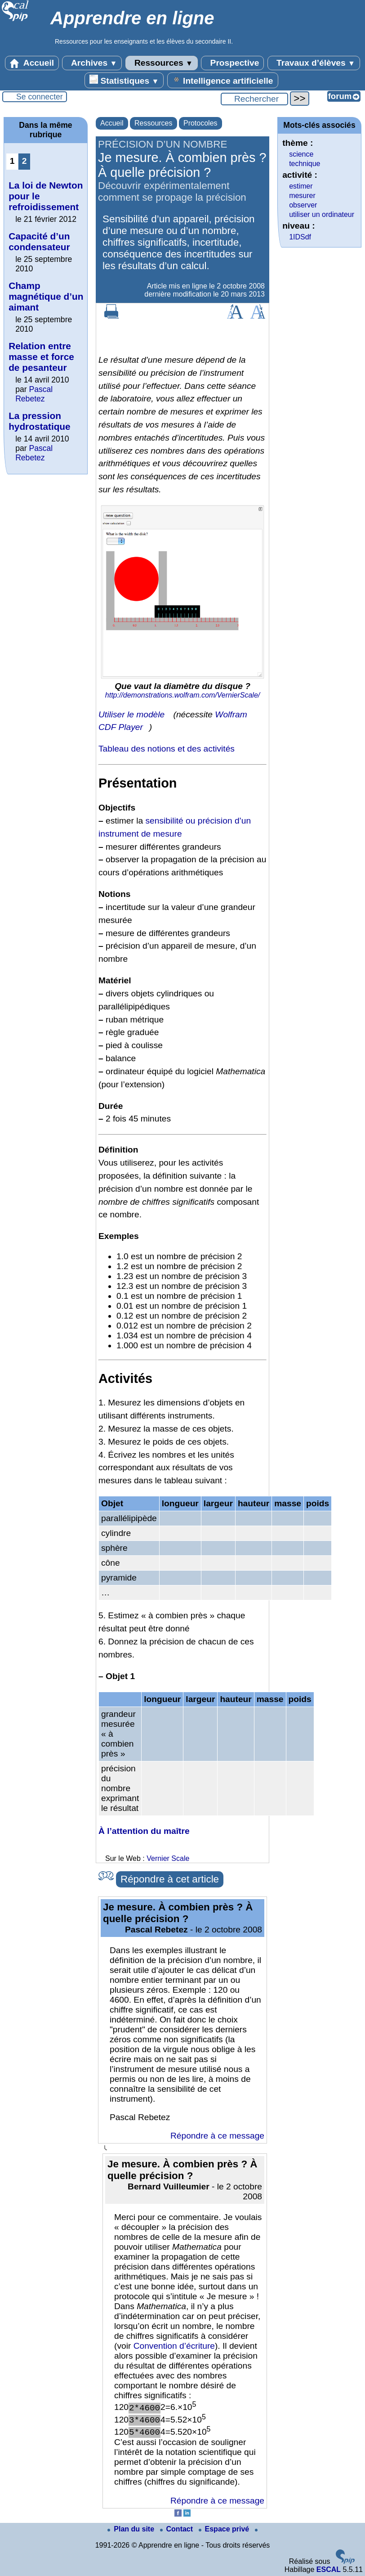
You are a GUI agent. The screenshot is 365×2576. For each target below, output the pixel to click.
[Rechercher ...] (254, 99)
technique (304, 163)
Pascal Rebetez (34, 394)
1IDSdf (300, 237)
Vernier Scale (168, 1858)
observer (303, 205)
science (301, 154)
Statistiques (124, 80)
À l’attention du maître (144, 1831)
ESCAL (328, 2569)
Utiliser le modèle (131, 714)
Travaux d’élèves (313, 63)
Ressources (161, 63)
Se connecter (39, 96)
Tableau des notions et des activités (166, 748)
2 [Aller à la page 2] (24, 161)
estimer (300, 186)
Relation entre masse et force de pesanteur (41, 357)
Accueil (32, 63)
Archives (92, 63)
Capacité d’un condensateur (39, 241)
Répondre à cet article (169, 1879)
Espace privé (225, 2529)
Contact (177, 2529)
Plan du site (131, 2529)
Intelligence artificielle (222, 80)
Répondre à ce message (217, 2135)
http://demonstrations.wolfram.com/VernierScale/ (182, 695)
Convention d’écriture (174, 2346)
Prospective (232, 63)
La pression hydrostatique (40, 421)
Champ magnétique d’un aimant (46, 296)
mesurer (302, 195)
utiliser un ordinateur (321, 214)
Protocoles (200, 123)
